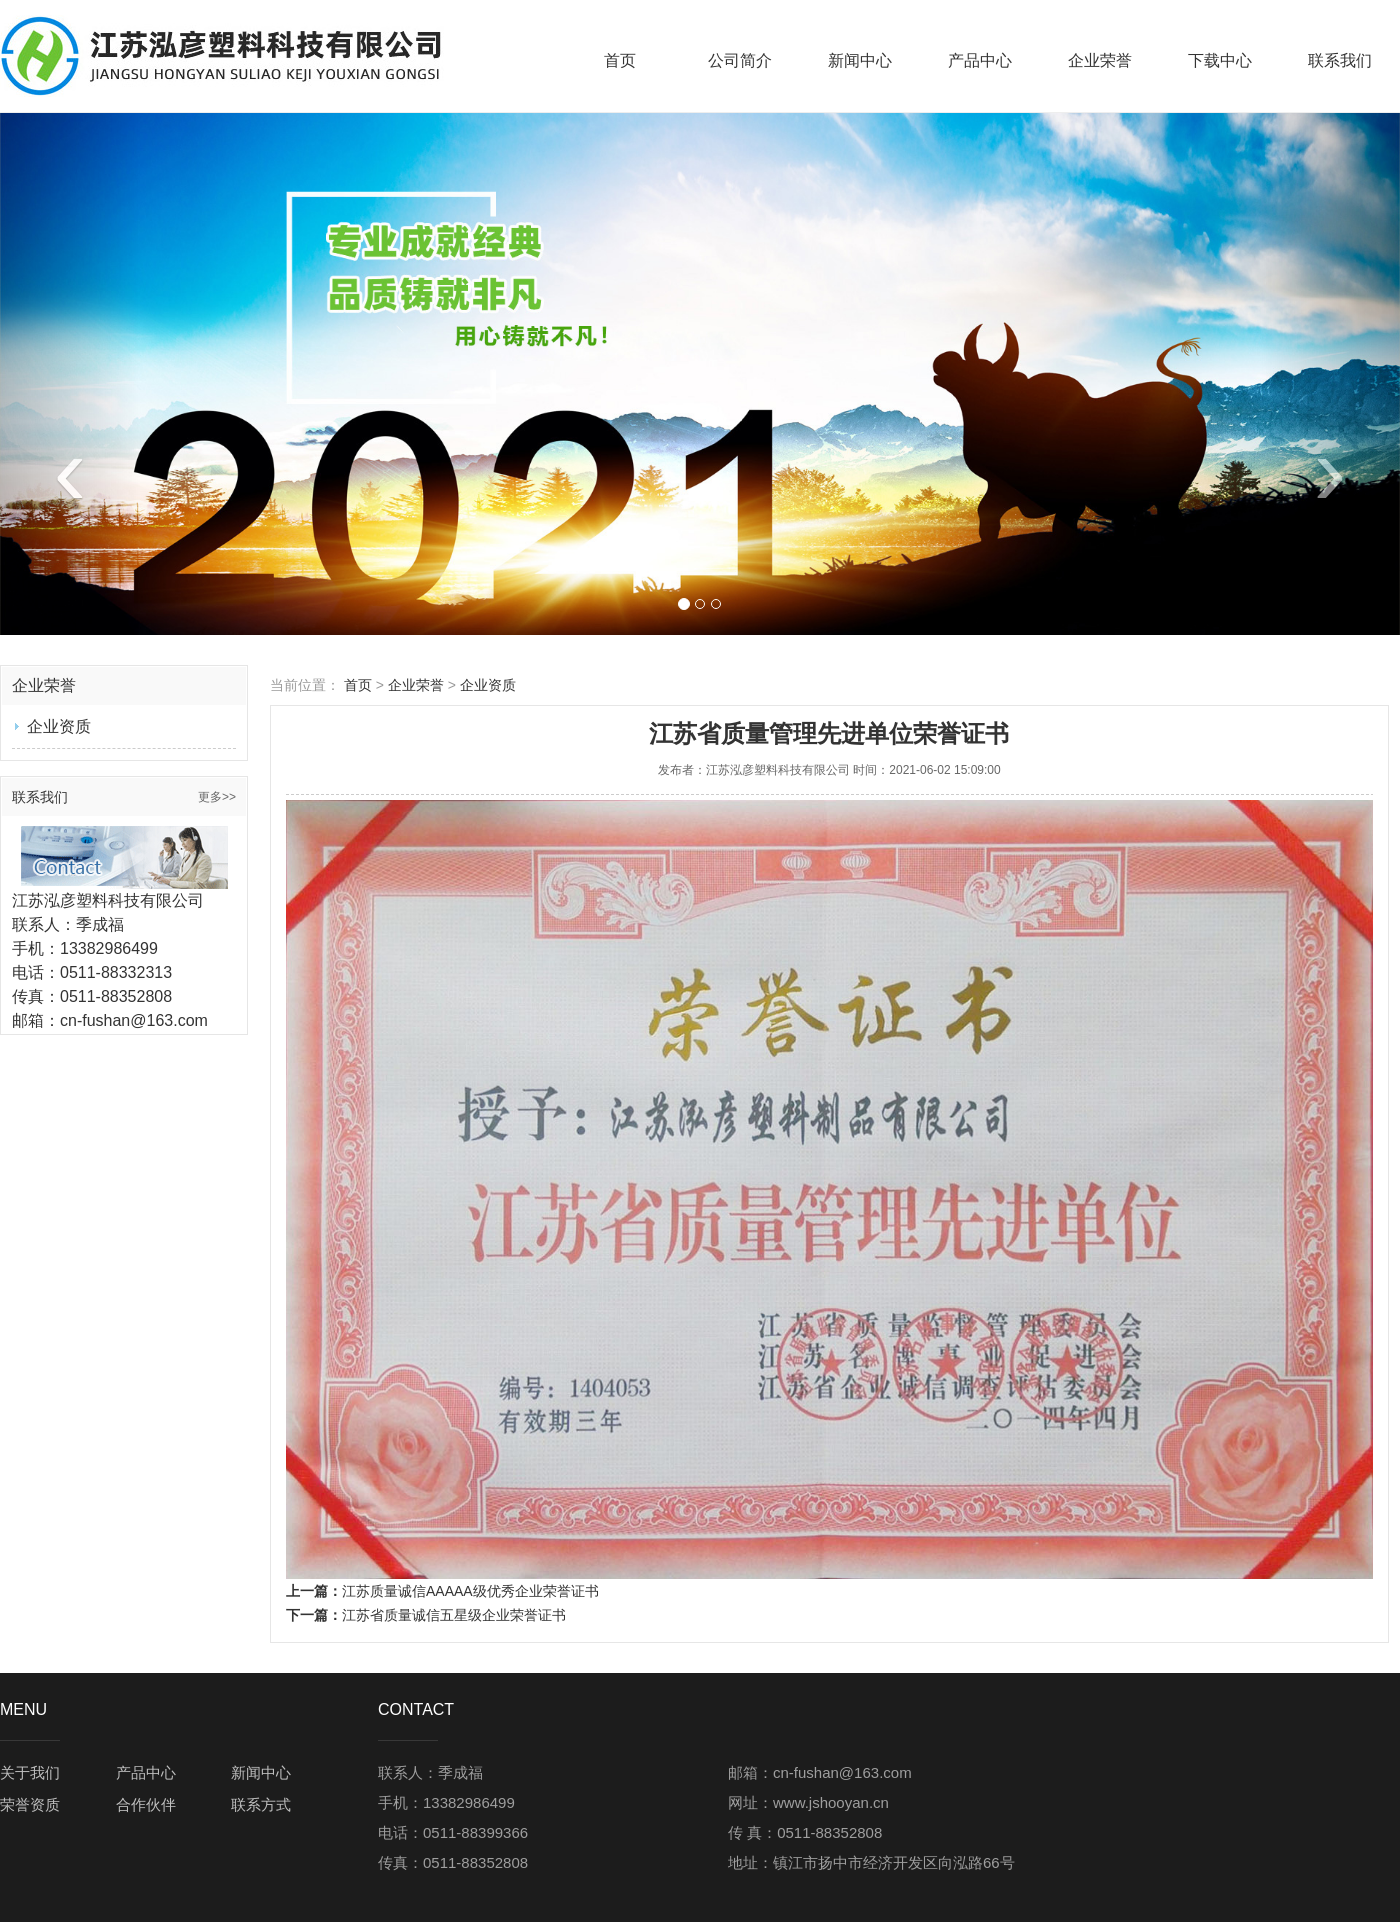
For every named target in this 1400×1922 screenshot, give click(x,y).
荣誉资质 (30, 1804)
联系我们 (1340, 60)
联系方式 (261, 1804)
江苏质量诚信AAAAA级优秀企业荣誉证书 (470, 1591)
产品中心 (980, 60)
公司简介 (740, 60)
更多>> (217, 797)
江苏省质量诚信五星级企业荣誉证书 (454, 1615)
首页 (620, 60)
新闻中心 (860, 60)
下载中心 (1220, 60)
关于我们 (30, 1772)
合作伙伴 (146, 1804)
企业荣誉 (1100, 60)
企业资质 (59, 726)
